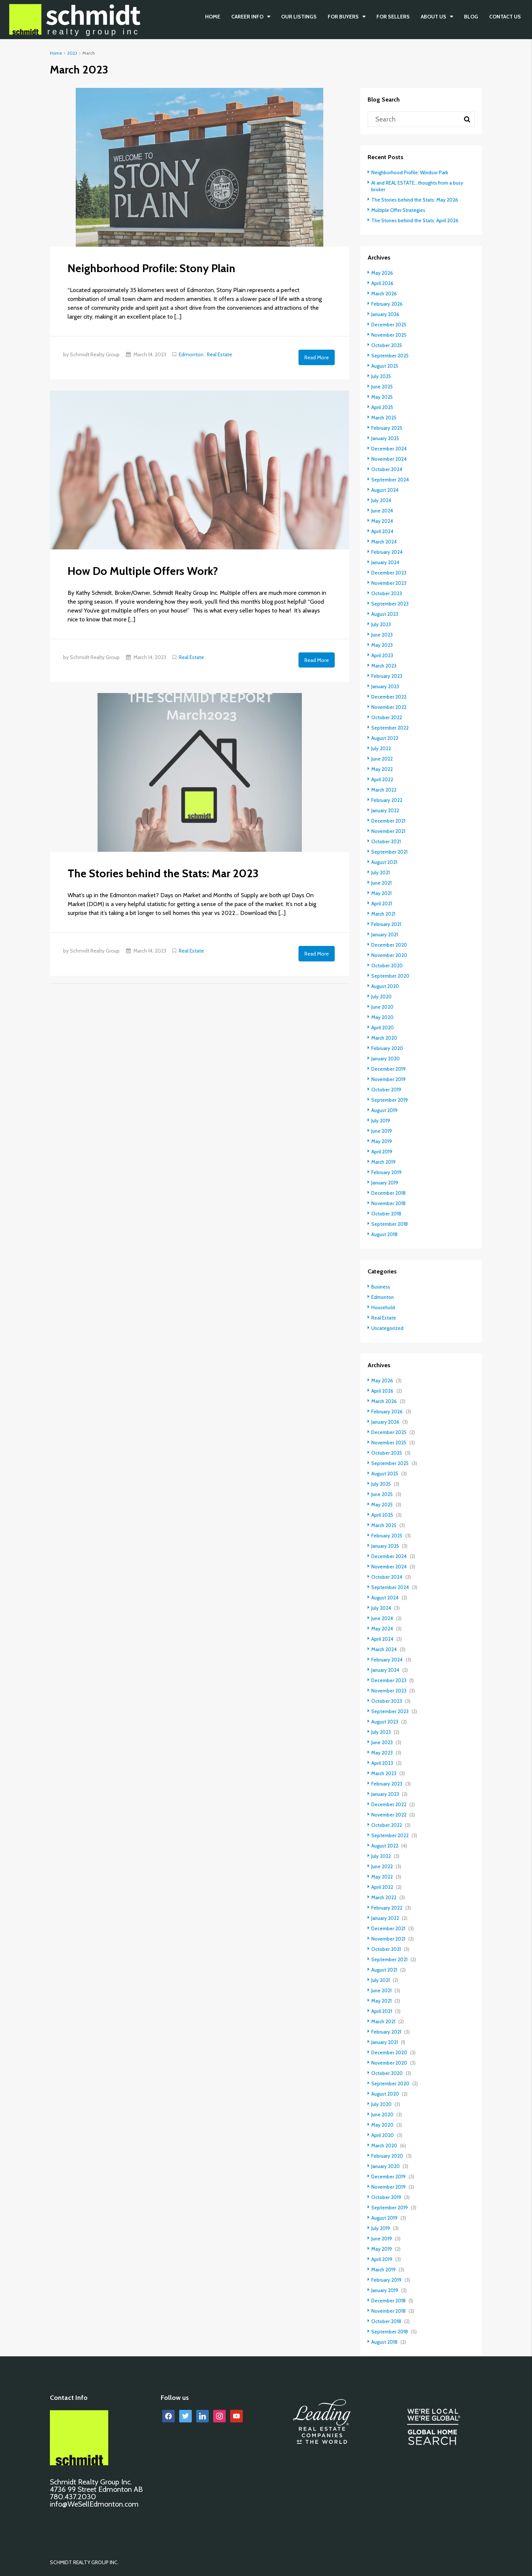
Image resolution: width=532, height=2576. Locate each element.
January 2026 (385, 314)
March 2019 (384, 1162)
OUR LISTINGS (299, 16)
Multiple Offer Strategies (398, 210)
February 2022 (387, 800)
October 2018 (386, 1213)
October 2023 (387, 593)
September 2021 (390, 851)
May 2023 (382, 645)
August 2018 (384, 1234)
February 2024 (387, 552)
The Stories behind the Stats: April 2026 (415, 220)
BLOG (471, 16)
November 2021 (389, 831)
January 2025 (385, 438)
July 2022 (381, 748)
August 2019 (384, 1110)
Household (383, 1307)
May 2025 (382, 397)
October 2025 (387, 345)
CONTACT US (505, 16)
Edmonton (191, 354)
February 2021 (386, 924)
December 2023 (389, 572)
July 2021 (380, 872)
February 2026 (387, 304)
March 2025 (384, 417)
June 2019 (382, 1131)
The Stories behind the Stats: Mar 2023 (163, 871)
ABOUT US (433, 16)
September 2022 (390, 727)
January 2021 (385, 934)
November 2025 (389, 335)
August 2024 (385, 490)
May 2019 (382, 1141)
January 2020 (386, 1058)
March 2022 (384, 789)
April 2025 (382, 407)
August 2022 (385, 738)
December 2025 (390, 324)
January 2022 (385, 810)
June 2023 (382, 634)
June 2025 (382, 386)
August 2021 (384, 862)
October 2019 (386, 1089)
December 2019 (389, 1069)
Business (381, 1286)
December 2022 (389, 696)
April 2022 (382, 779)
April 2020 (383, 1027)
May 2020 (383, 1017)
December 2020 (390, 944)
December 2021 (389, 820)
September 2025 (390, 355)
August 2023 (385, 614)
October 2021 (386, 841)
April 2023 (382, 655)
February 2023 (387, 676)
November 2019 (389, 1079)
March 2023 (384, 665)
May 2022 (382, 769)
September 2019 (390, 1100)
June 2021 (381, 882)
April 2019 (382, 1151)
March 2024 (384, 541)
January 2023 (385, 686)
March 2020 (385, 1038)
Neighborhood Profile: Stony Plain (151, 268)
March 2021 (384, 913)
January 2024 (385, 562)
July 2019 (381, 1120)
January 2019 (385, 1182)
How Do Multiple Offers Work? (143, 569)
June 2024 (382, 510)
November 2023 (389, 583)
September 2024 (390, 479)
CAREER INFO (247, 16)
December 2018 (389, 1193)
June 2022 (382, 758)
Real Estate (219, 354)
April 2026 (382, 283)
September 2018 (390, 1224)
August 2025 (385, 366)
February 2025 (387, 428)
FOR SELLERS (393, 16)
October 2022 (387, 717)
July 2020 (381, 996)
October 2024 (387, 469)
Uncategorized (388, 1328)
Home (212, 16)
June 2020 (383, 1007)
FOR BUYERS (343, 16)
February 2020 (387, 1048)
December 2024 (390, 448)
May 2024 (382, 521)
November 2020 (390, 955)
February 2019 (386, 1172)
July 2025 (381, 376)
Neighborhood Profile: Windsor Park (410, 172)
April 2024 (382, 531)
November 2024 (389, 459)
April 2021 (381, 903)
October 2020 (387, 965)
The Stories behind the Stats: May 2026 (415, 199)
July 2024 (381, 500)
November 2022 (389, 707)
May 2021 (381, 893)
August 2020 (385, 986)
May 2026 (382, 273)
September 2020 (391, 976)
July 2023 (381, 624)
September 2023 (390, 603)
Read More (316, 356)
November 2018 (389, 1203)
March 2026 (384, 293)
